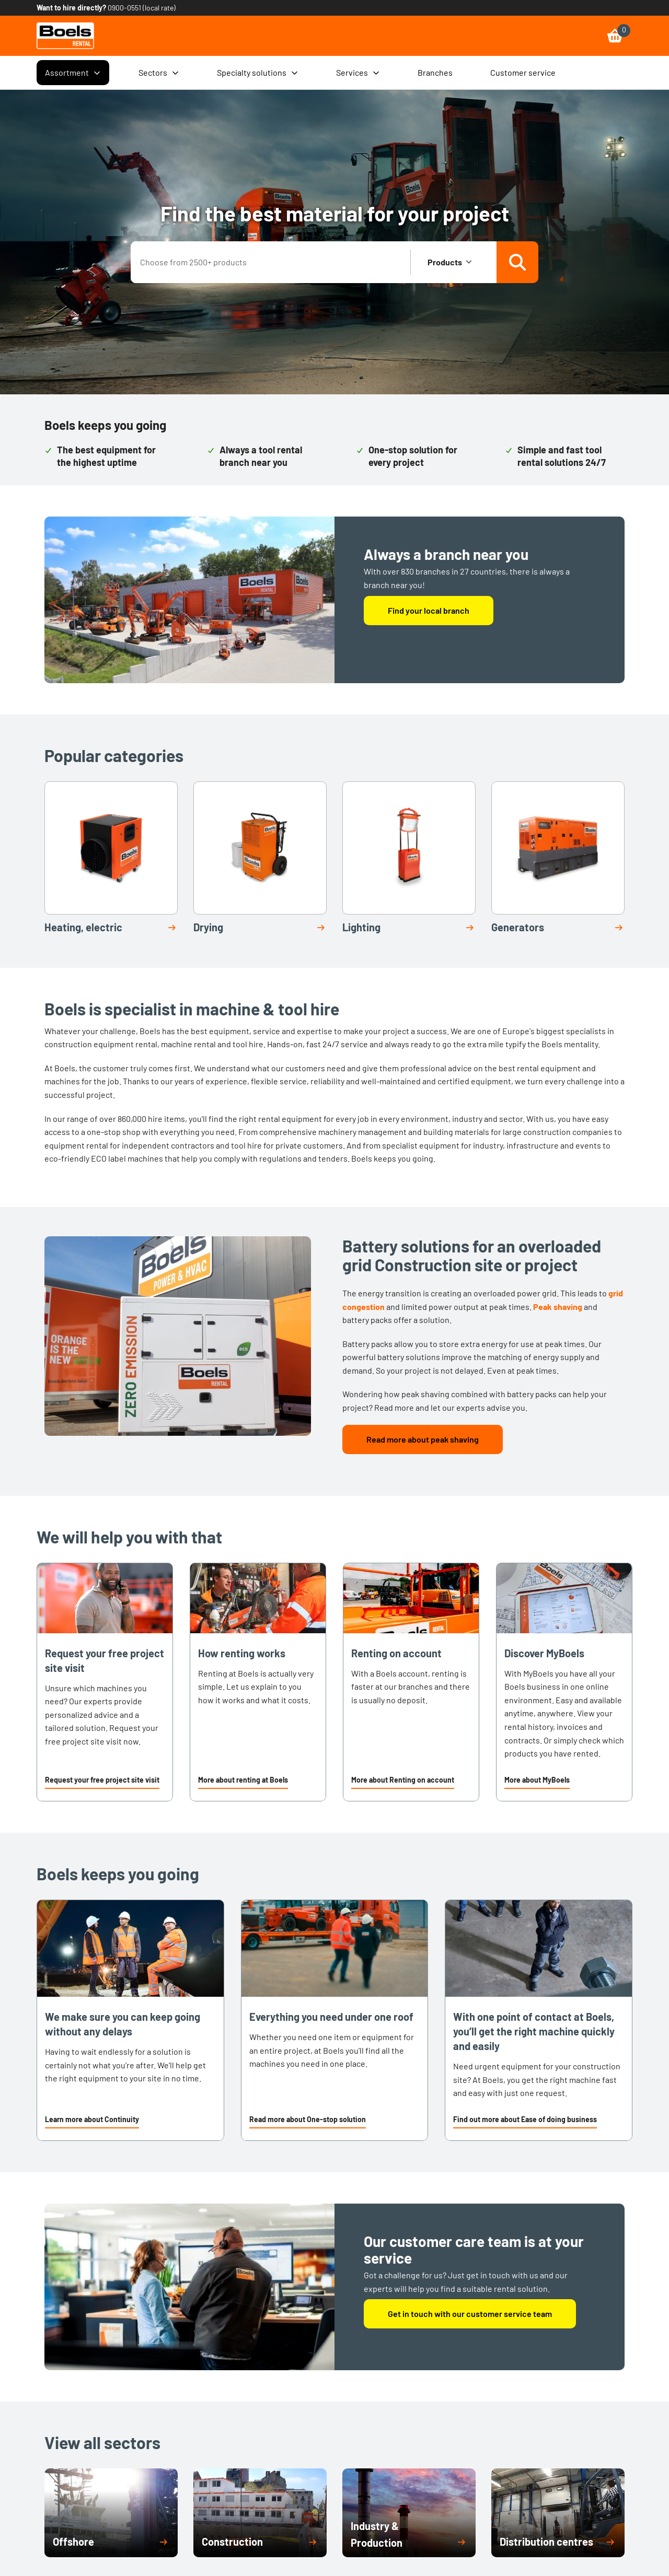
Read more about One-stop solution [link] (307, 2119)
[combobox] (271, 262)
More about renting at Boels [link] (243, 1779)
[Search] (517, 262)
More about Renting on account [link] (402, 1779)
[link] (65, 35)
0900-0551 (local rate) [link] (142, 7)
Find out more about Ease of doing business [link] (525, 2119)
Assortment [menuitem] (73, 72)
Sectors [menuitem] (159, 72)
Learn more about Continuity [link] (92, 2119)
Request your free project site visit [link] (102, 1779)
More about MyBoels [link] (537, 1779)
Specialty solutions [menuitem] (257, 72)
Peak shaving (557, 1307)
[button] (102, 1781)
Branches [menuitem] (435, 72)
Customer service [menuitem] (523, 72)
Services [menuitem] (358, 72)
